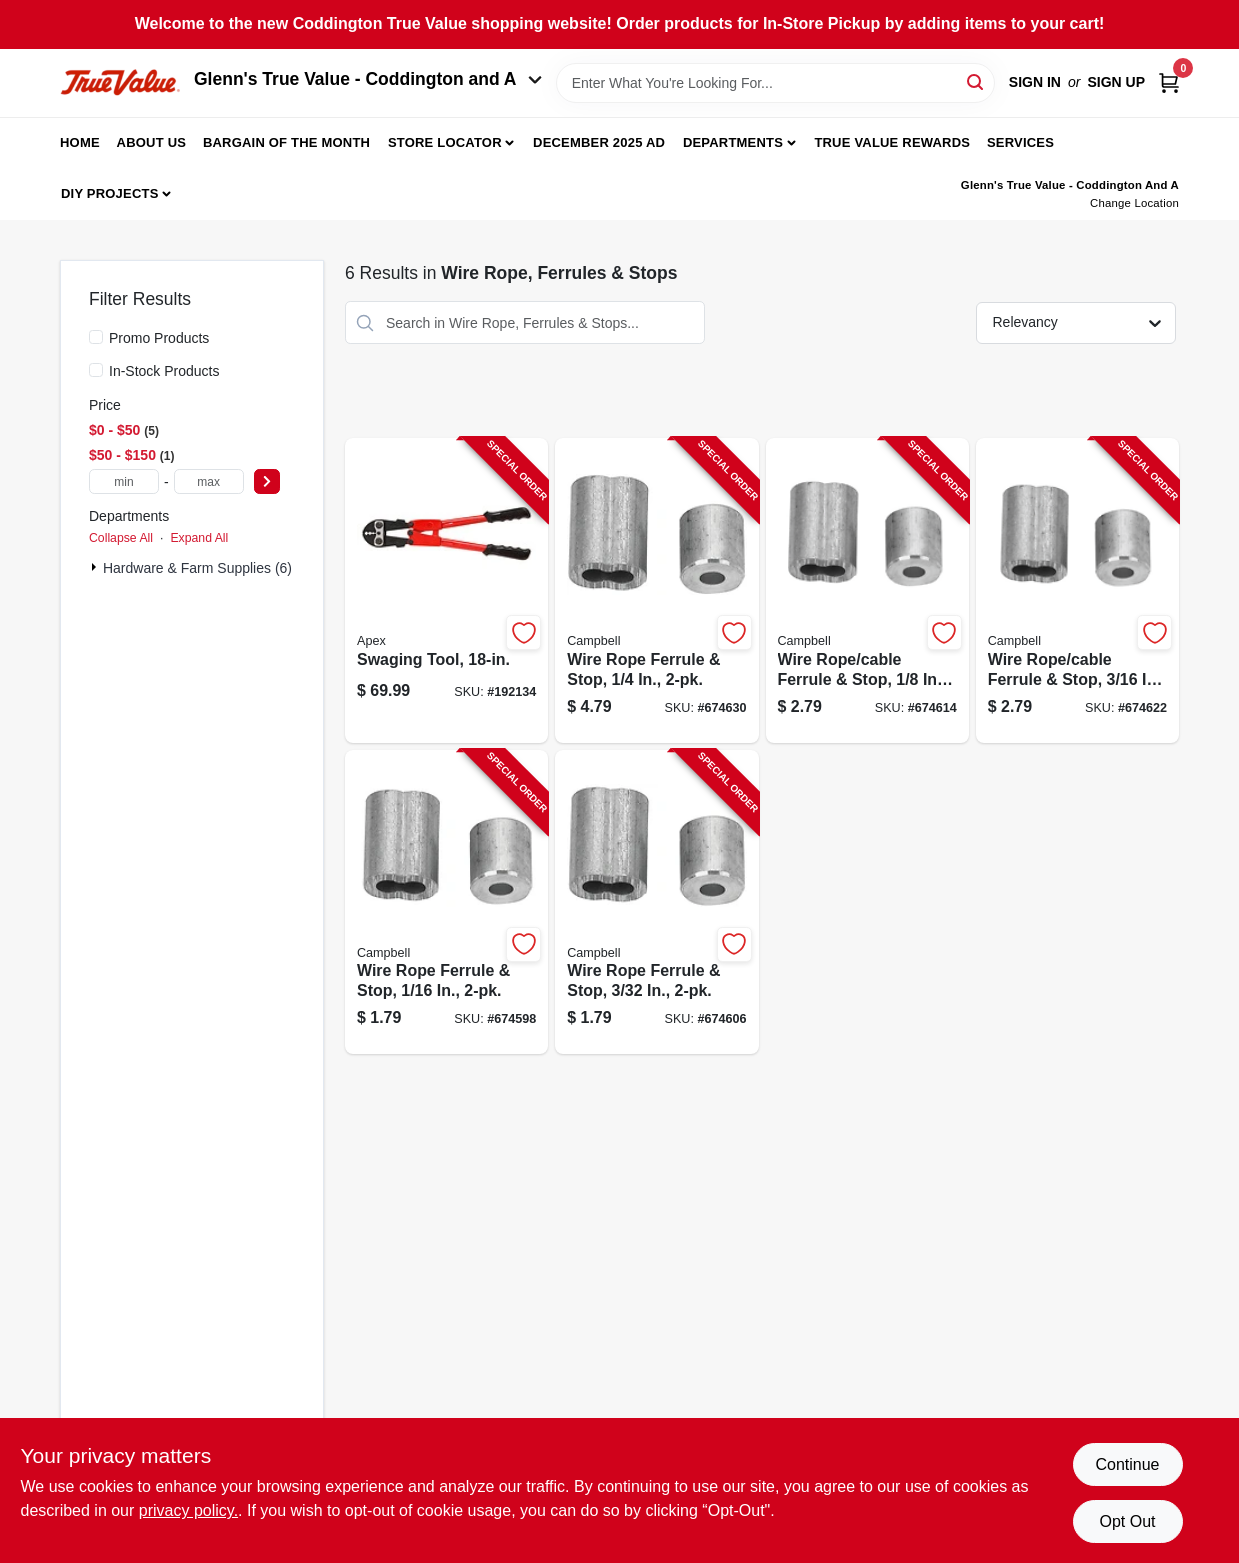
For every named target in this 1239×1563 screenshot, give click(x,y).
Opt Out (1127, 1521)
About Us (152, 142)
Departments (733, 142)
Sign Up (1116, 82)
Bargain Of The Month (286, 142)
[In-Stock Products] (96, 370)
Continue (1127, 1464)
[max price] (209, 481)
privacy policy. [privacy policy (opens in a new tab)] (188, 1510)
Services (1020, 142)
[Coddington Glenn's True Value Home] (120, 82)
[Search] (976, 81)
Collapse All (121, 538)
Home (80, 142)
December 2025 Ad (599, 142)
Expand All (199, 538)
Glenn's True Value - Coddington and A (368, 79)
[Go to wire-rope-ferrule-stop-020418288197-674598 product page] (446, 902)
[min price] (124, 481)
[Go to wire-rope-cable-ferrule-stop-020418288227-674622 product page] (1077, 590)
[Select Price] (267, 481)
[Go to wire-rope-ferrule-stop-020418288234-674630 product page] (656, 590)
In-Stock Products (164, 371)
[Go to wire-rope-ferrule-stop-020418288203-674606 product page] (656, 902)
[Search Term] (775, 83)
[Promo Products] (96, 337)
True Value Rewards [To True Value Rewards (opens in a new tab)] (892, 142)
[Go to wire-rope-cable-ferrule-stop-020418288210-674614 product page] (867, 590)
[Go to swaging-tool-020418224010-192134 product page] (446, 590)
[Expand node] (96, 567)
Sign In (1035, 82)
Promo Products (159, 338)
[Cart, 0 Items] (1169, 82)
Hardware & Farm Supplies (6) (197, 568)
